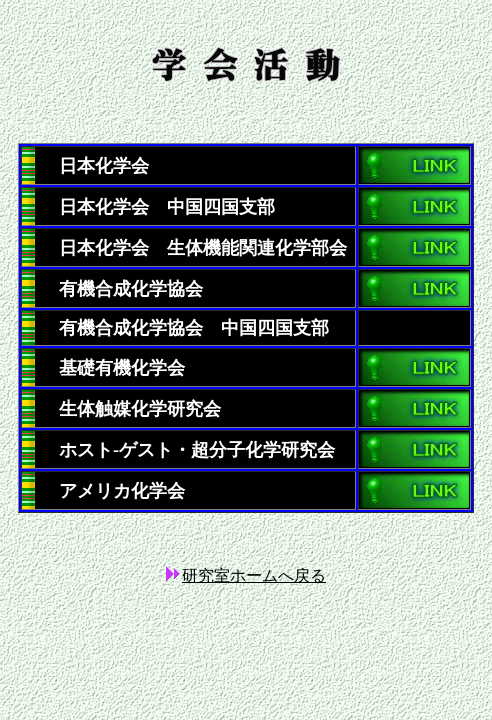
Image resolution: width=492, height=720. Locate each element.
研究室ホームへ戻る (254, 575)
